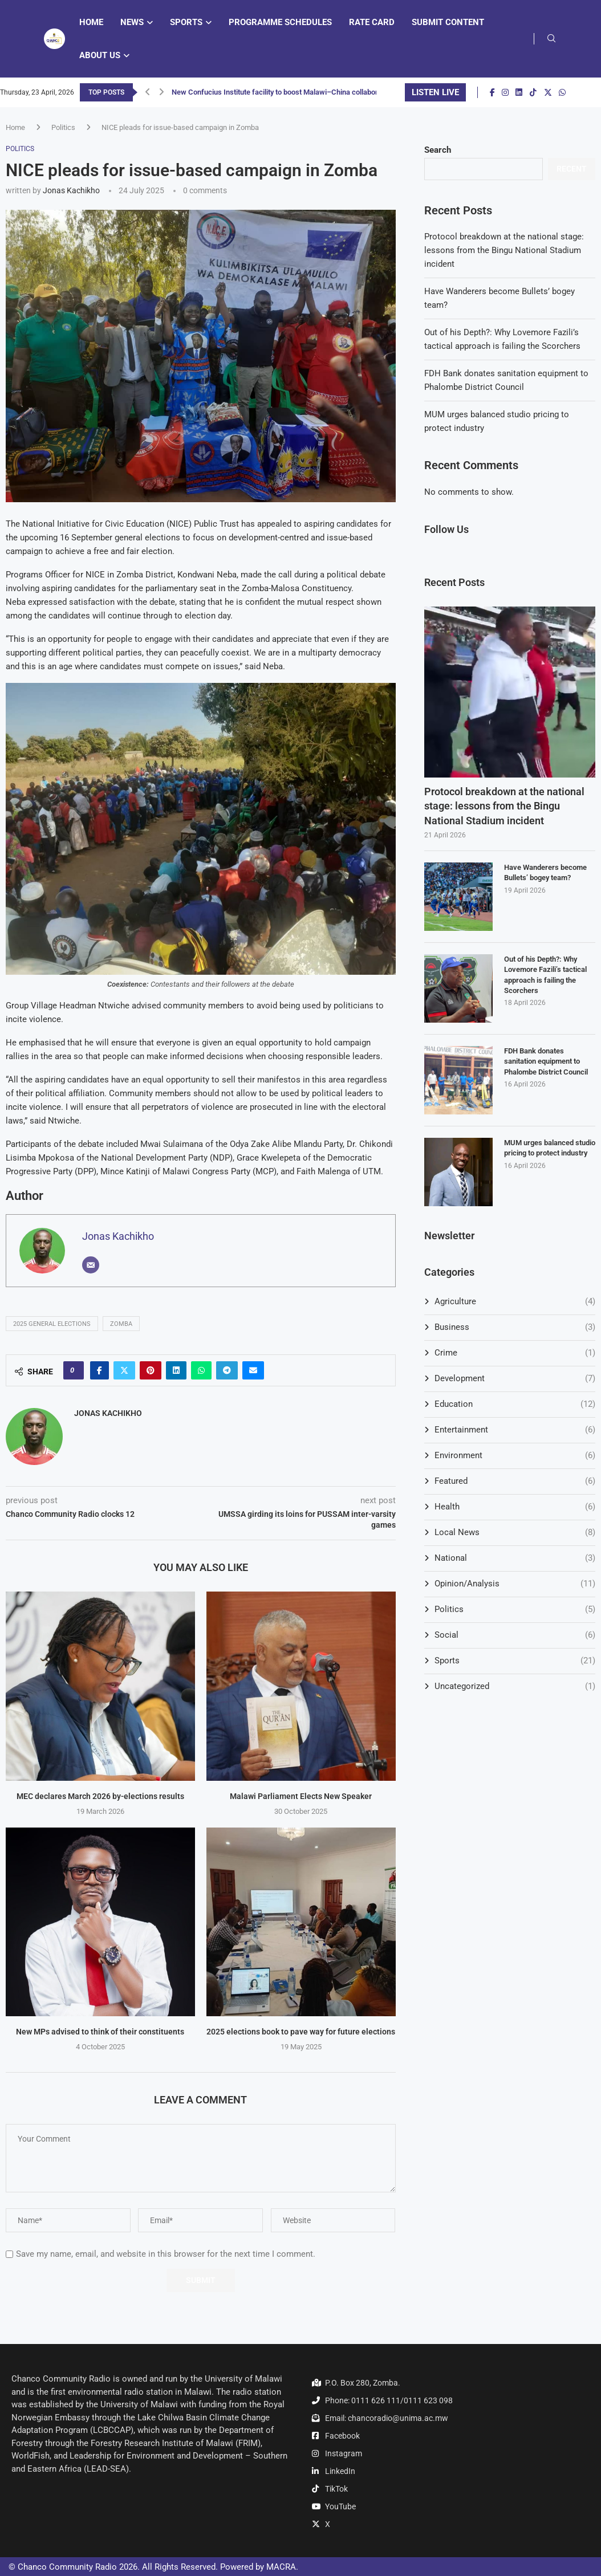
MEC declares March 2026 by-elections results (100, 1796)
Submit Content (448, 22)
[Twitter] (548, 92)
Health (514, 1507)
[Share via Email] (253, 1370)
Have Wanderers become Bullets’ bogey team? (545, 872)
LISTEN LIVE (435, 92)
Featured (514, 1481)
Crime (514, 1353)
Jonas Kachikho (71, 190)
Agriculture (514, 1302)
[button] (147, 92)
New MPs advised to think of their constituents (100, 2031)
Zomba (121, 1324)
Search (437, 150)
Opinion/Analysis (514, 1584)
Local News (514, 1533)
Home (91, 22)
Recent (572, 168)
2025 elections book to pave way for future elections (300, 2031)
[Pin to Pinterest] (150, 1370)
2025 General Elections (52, 1324)
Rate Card (372, 22)
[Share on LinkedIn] (176, 1370)
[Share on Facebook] (99, 1370)
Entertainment (514, 1430)
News (132, 22)
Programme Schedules (280, 22)
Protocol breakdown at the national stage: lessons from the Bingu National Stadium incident (504, 250)
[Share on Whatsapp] (201, 1370)
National (514, 1558)
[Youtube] (572, 92)
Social (514, 1635)
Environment (514, 1456)
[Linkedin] (519, 92)
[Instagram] (505, 92)
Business (514, 1327)
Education (514, 1404)
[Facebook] (492, 92)
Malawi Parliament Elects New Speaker (301, 1796)
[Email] (90, 1264)
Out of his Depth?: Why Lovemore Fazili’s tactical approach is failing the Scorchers (545, 975)
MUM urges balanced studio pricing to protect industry (549, 1147)
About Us (99, 55)
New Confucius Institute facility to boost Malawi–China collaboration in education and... (314, 92)
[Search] (551, 38)
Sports (186, 22)
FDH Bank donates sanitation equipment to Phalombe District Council (546, 1061)
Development (514, 1379)
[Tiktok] (533, 92)
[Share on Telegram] (227, 1370)
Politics (63, 127)
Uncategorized (514, 1686)
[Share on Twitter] (124, 1370)
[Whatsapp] (562, 92)
